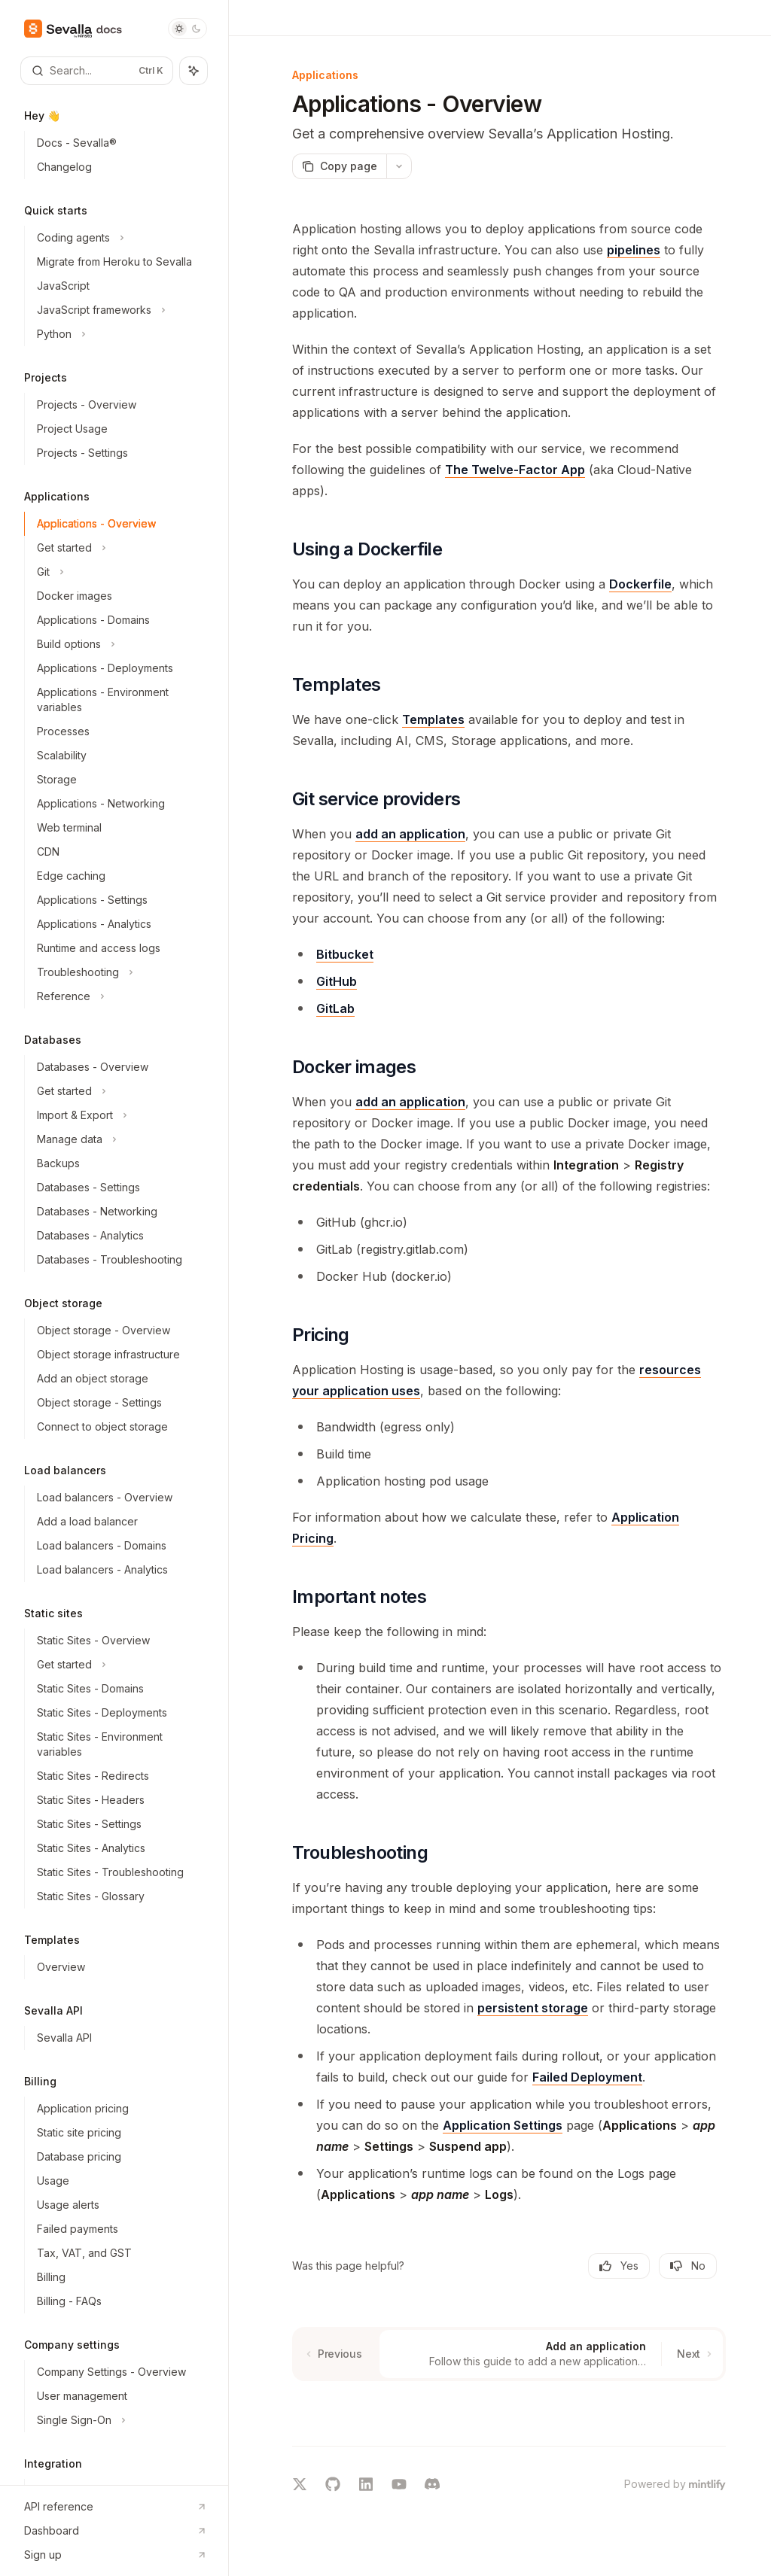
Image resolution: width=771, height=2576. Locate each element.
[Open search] (96, 70)
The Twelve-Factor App (515, 469)
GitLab (335, 1008)
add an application (410, 833)
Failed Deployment (587, 2077)
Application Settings (502, 2125)
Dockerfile (640, 584)
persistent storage (532, 2007)
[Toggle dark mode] (187, 28)
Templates (433, 719)
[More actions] (399, 166)
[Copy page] (339, 166)
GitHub (336, 981)
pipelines (633, 249)
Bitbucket (344, 954)
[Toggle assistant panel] (193, 70)
